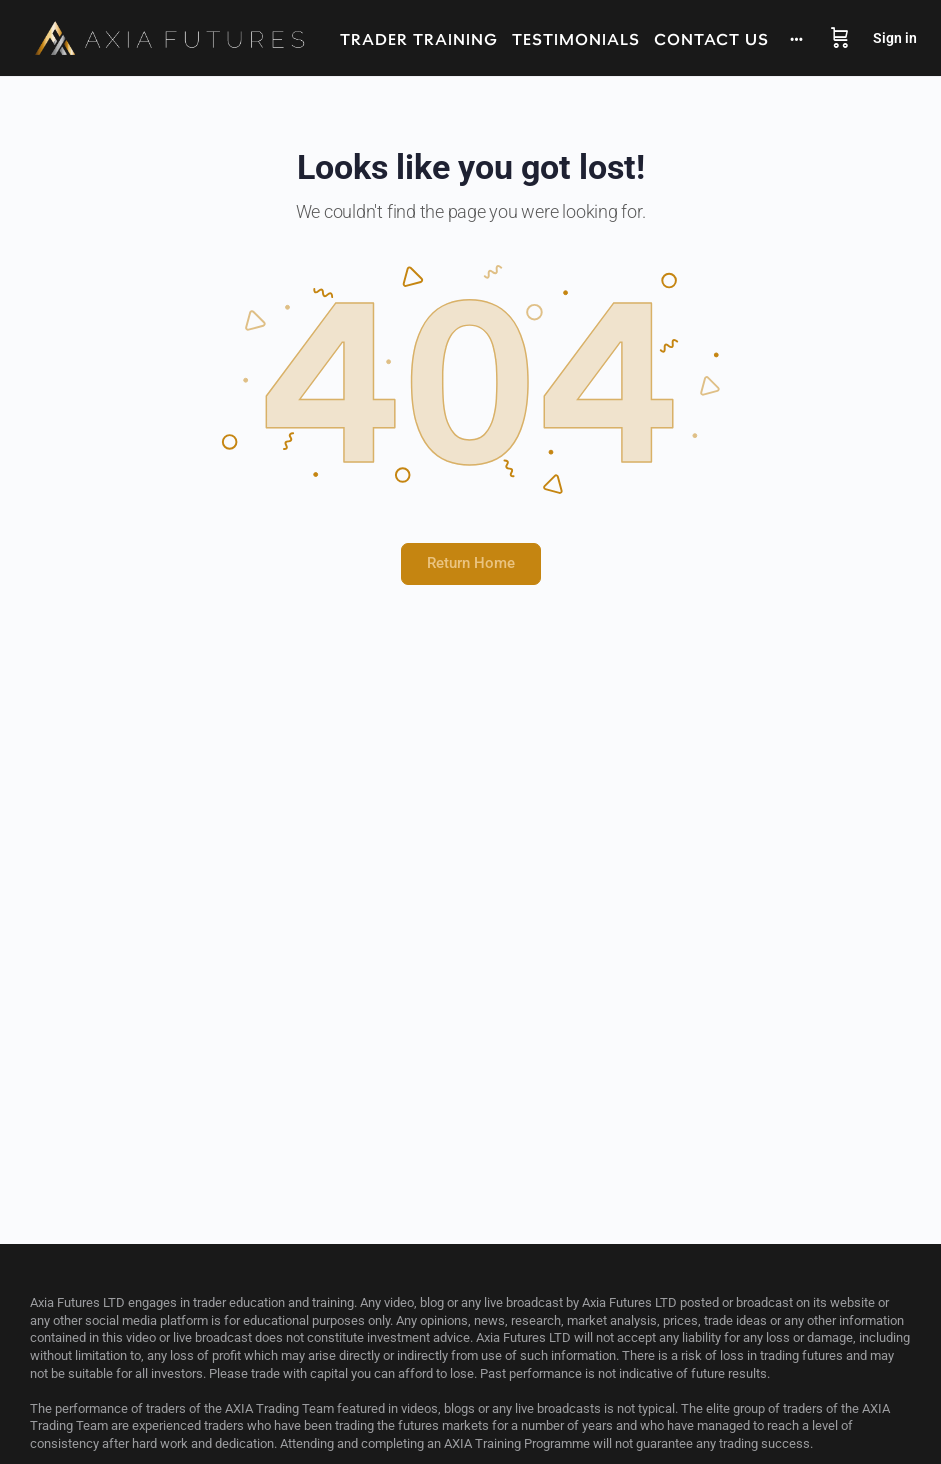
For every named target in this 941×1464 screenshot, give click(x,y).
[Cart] (840, 38)
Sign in (895, 38)
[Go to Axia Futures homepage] (170, 38)
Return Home (471, 563)
